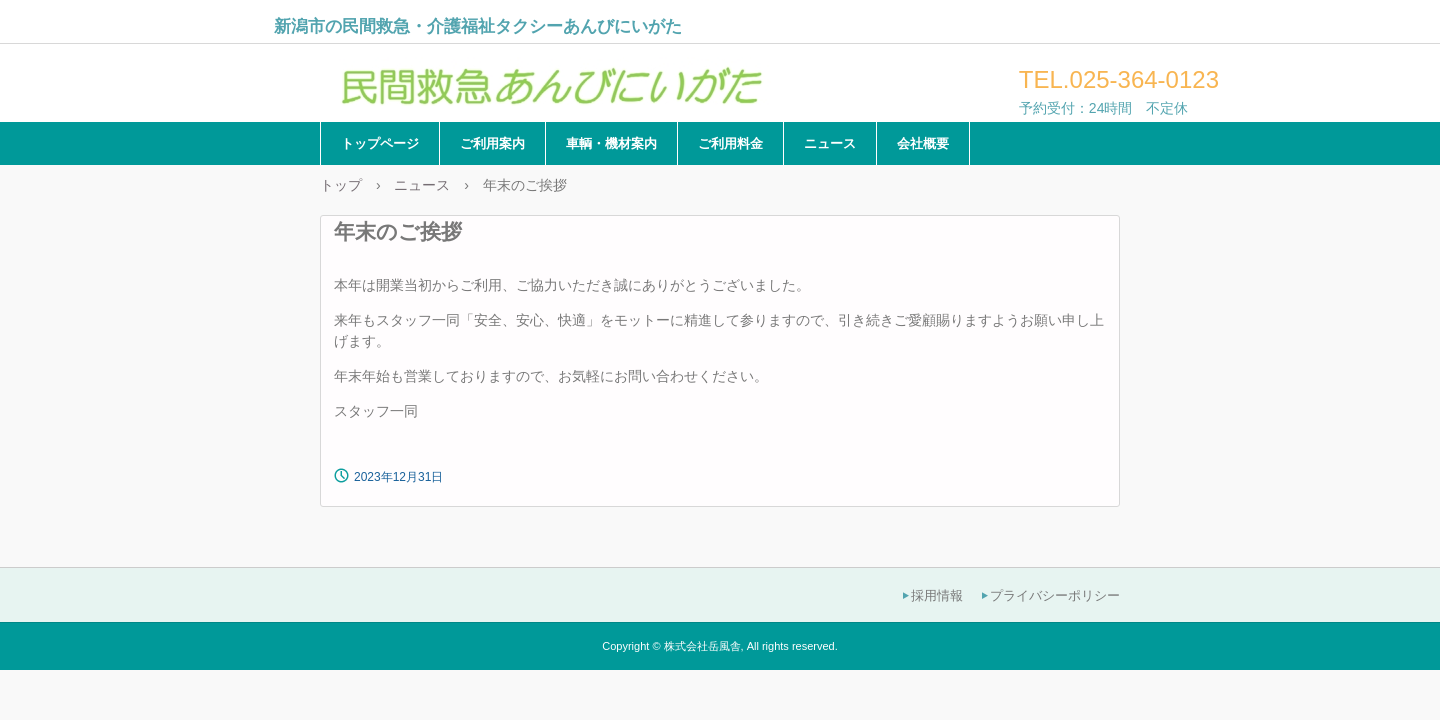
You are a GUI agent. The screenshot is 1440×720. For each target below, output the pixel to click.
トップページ (380, 143)
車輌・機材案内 (611, 143)
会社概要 (923, 143)
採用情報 (937, 595)
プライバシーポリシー (1055, 595)
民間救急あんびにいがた (549, 79)
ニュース (830, 143)
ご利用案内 (492, 143)
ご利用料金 (730, 143)
